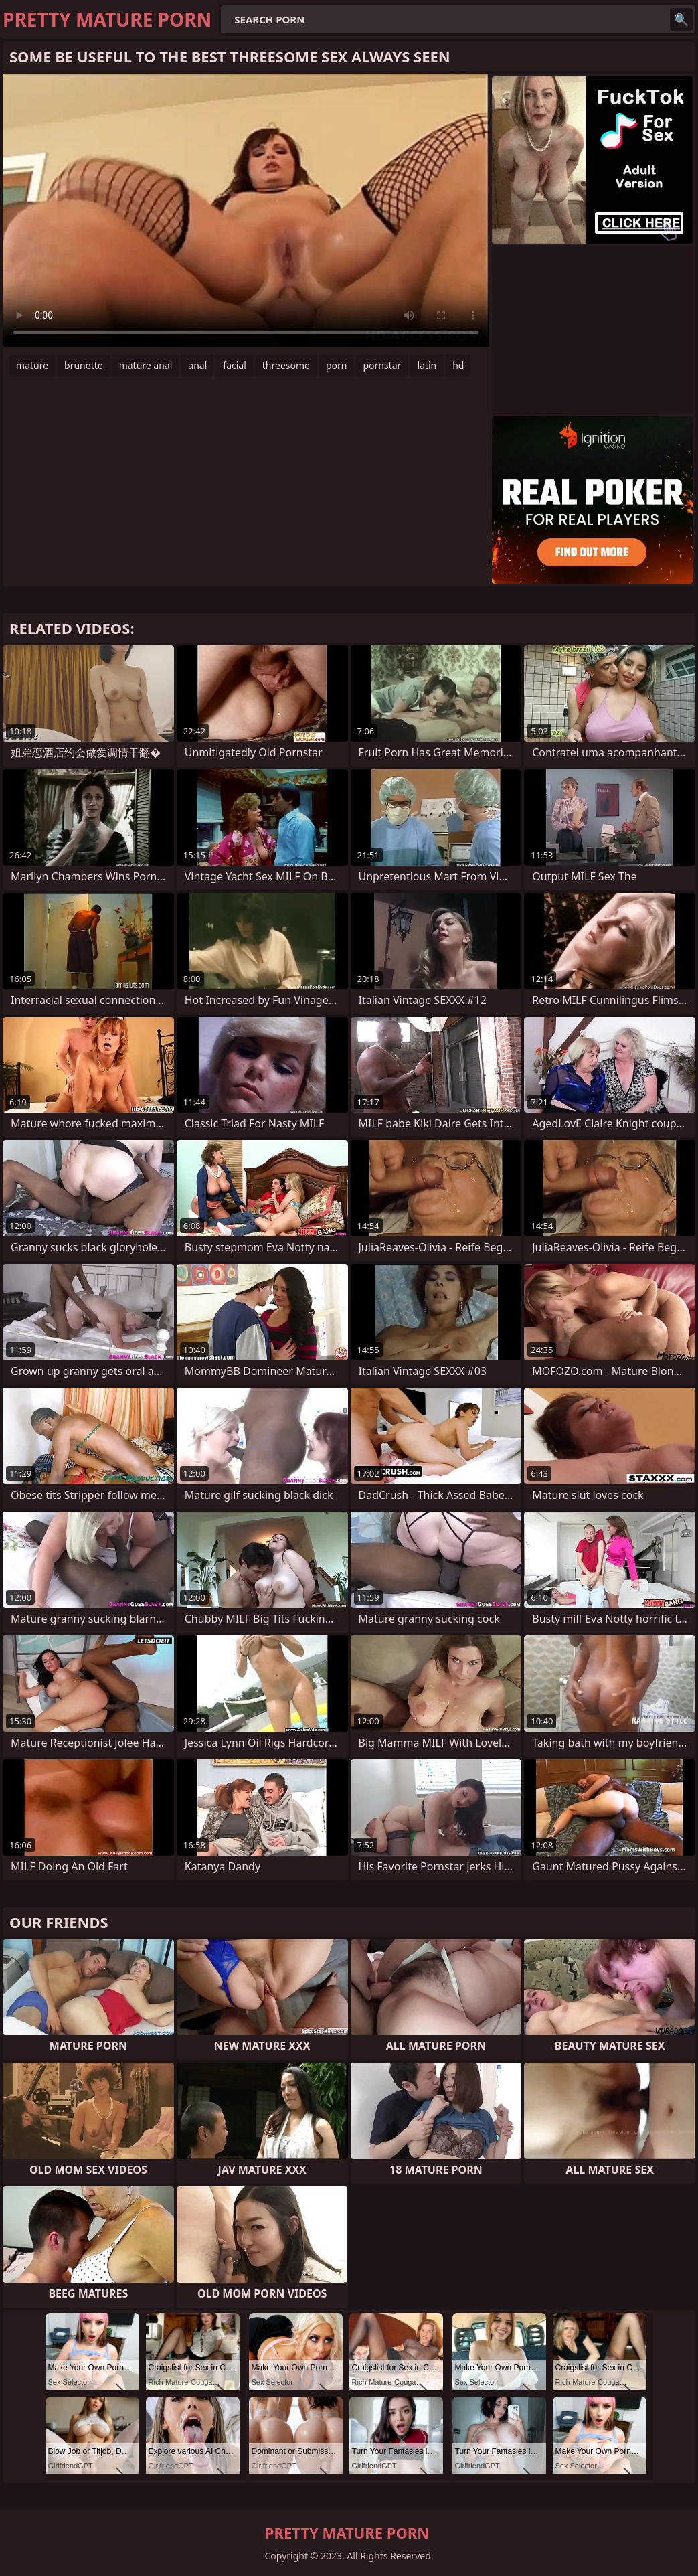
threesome (286, 365)
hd (458, 365)
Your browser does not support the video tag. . (246, 210)
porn (336, 365)
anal (197, 365)
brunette (83, 365)
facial (234, 365)
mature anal (146, 365)
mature (32, 365)
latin (426, 365)
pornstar (382, 365)
